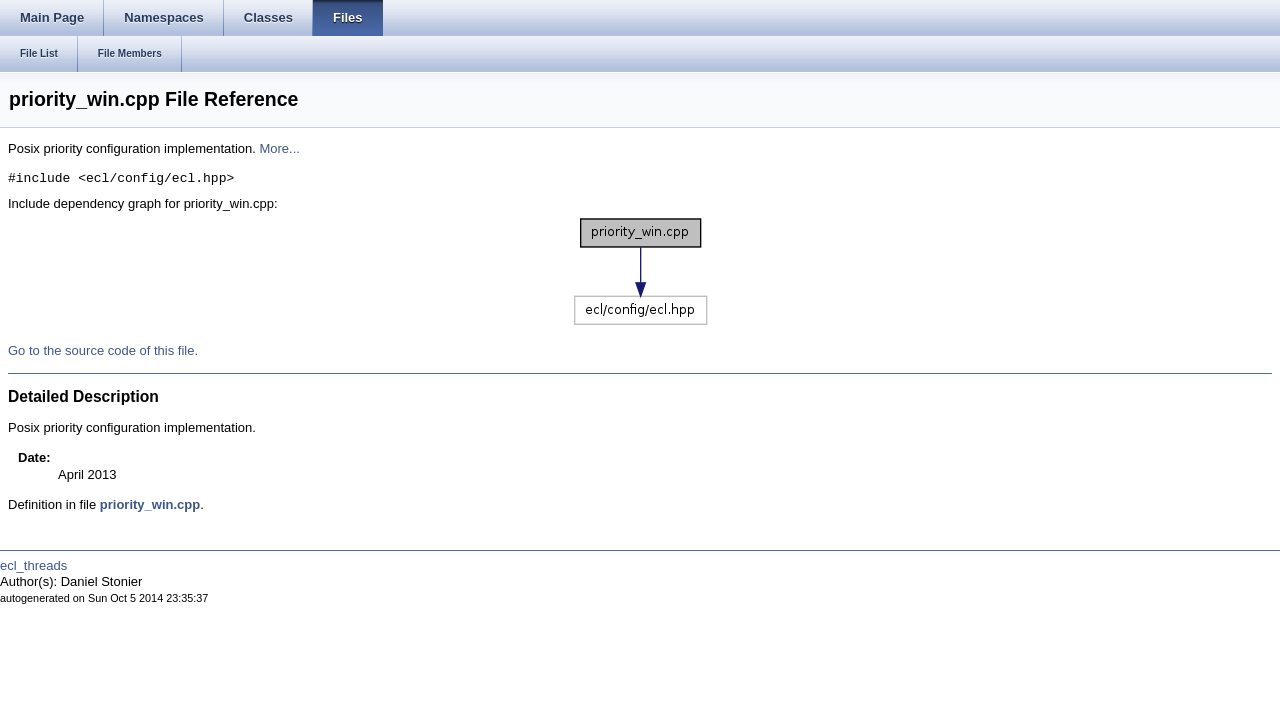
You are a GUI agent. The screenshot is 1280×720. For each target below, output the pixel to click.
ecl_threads (33, 565)
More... (279, 148)
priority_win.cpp (150, 504)
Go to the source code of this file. (103, 350)
